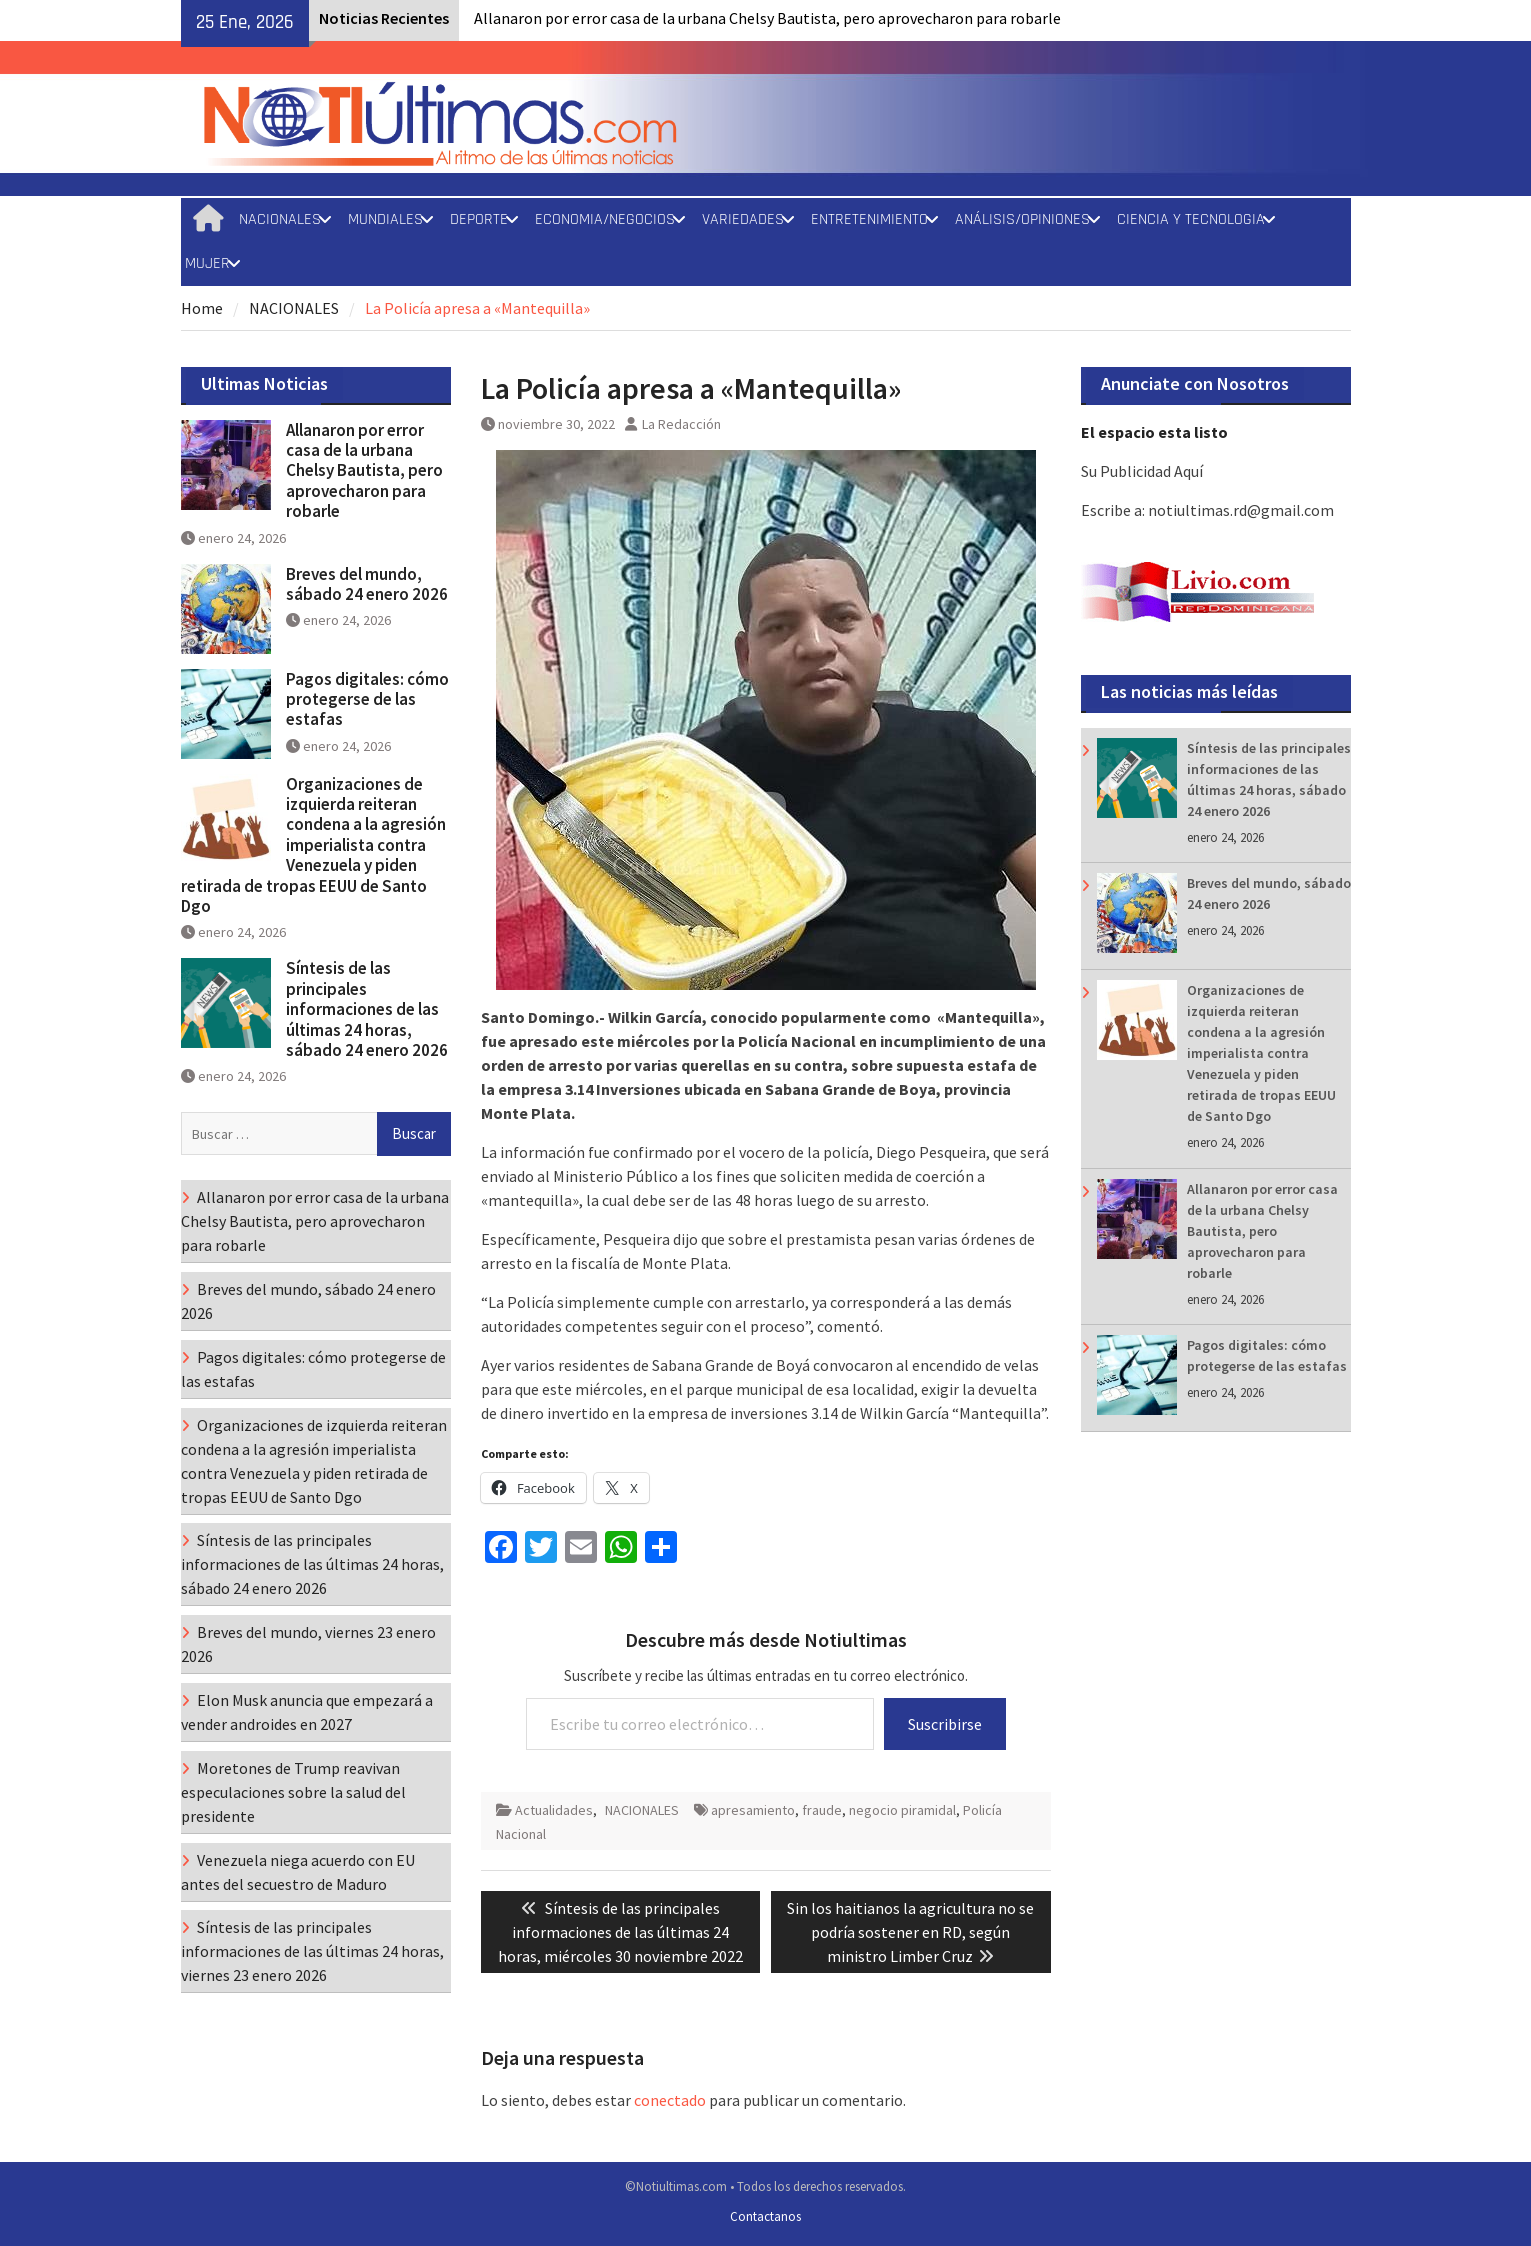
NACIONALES (280, 219)
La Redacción (681, 424)
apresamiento (753, 1810)
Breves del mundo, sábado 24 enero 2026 (367, 584)
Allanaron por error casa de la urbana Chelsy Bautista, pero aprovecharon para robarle (767, 18)
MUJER (207, 263)
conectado (670, 2100)
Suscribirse (945, 1724)
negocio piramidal (902, 1810)
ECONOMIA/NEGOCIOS (605, 219)
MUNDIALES (385, 219)
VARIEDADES (743, 219)
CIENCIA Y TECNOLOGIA (1191, 219)
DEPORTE (479, 219)
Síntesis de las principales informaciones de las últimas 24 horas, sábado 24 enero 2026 (367, 1009)
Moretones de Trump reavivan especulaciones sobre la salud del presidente (293, 1792)
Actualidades (554, 1810)
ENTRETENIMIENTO (869, 219)
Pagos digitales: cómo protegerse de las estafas (367, 699)
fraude (822, 1810)
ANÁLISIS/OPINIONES (1022, 219)
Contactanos (765, 2216)
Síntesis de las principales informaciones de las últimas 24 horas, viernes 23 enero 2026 (312, 1951)
